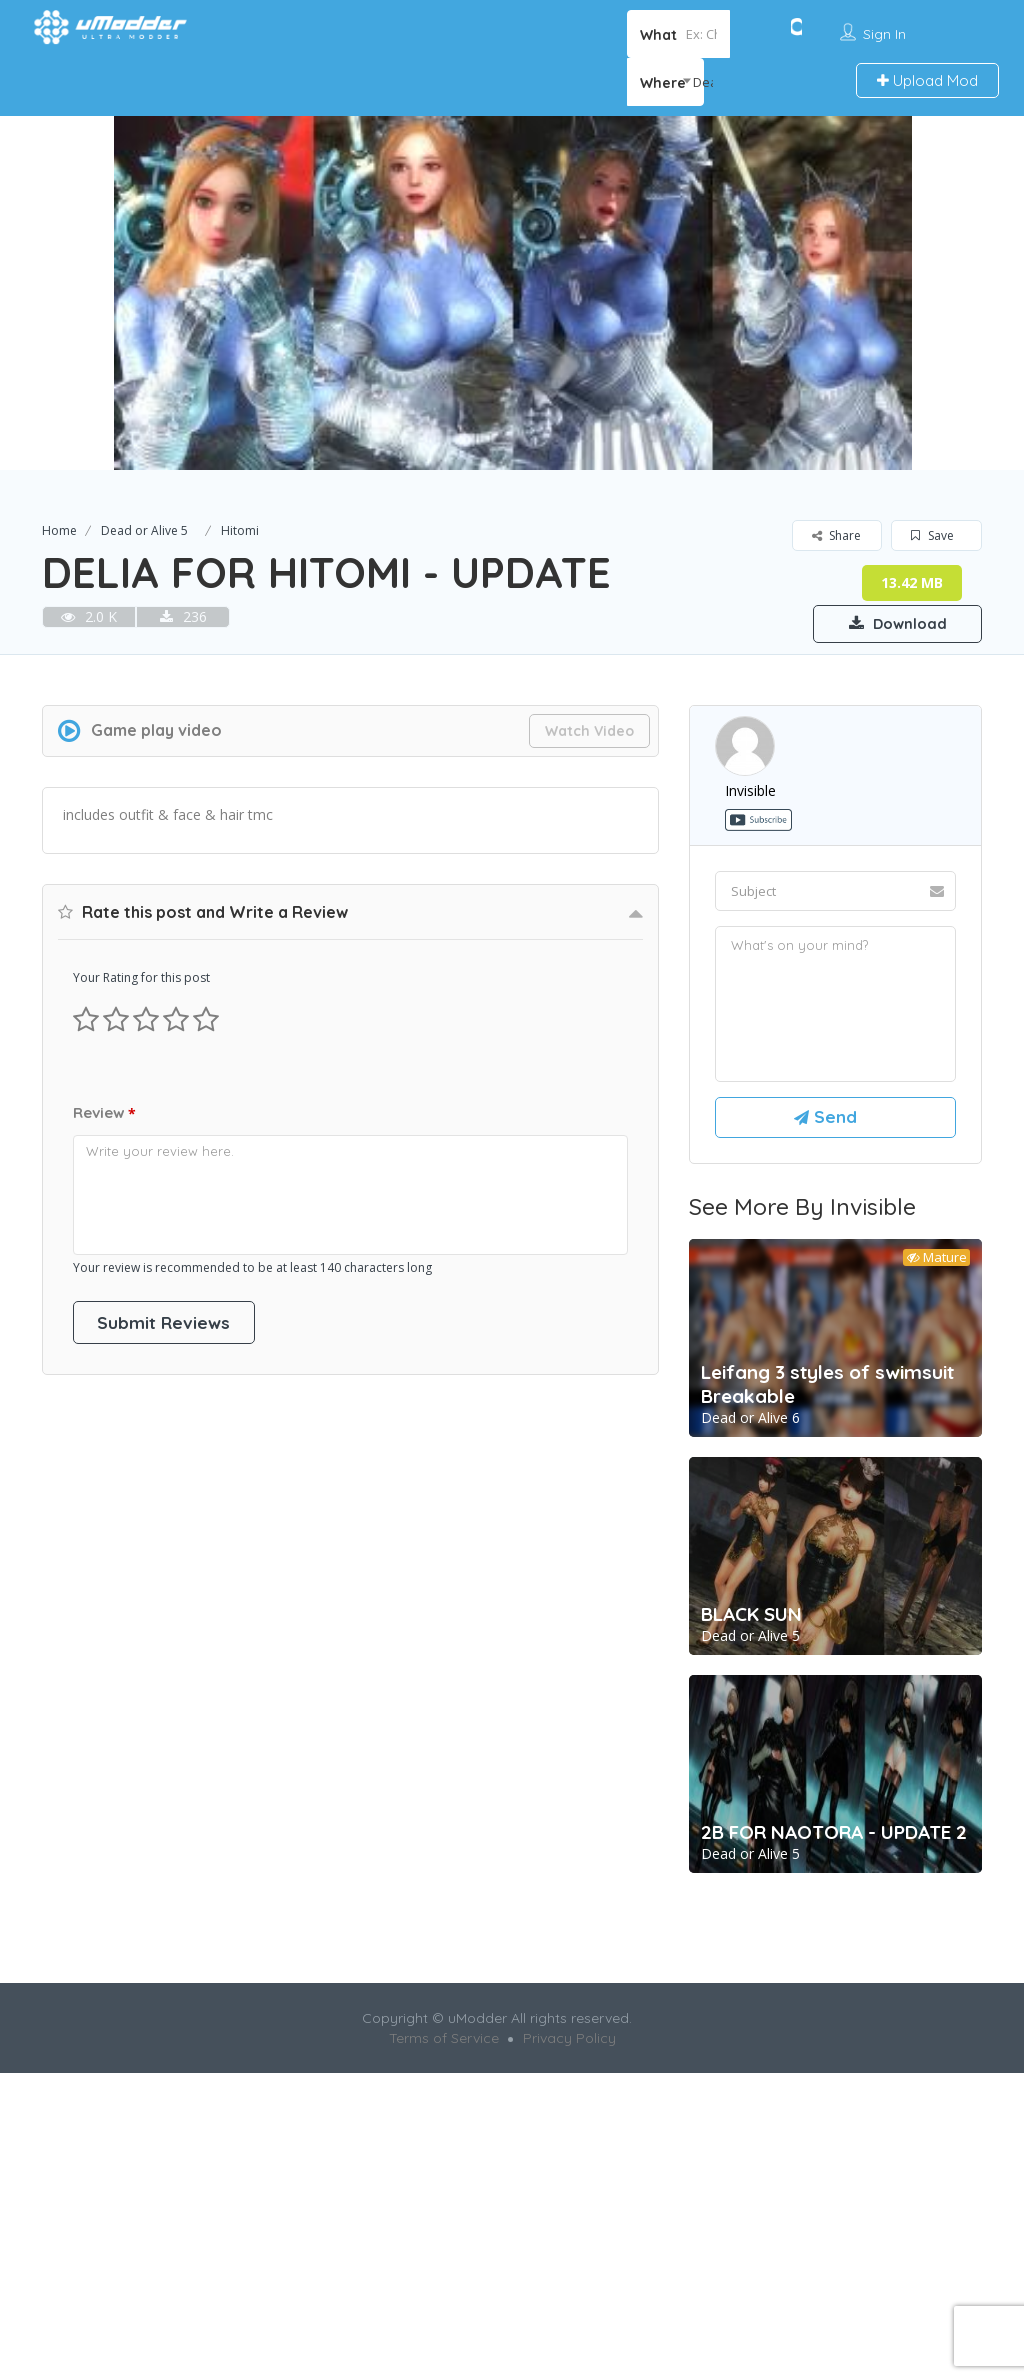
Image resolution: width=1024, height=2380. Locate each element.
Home (59, 530)
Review (104, 1115)
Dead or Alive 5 (144, 530)
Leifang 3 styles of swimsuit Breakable (827, 1393)
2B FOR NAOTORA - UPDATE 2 (834, 1841)
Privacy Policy (569, 2047)
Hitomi (240, 530)
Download (886, 622)
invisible (750, 791)
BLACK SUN (751, 1623)
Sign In (884, 34)
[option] (512, 293)
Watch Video (589, 732)
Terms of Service (444, 2047)
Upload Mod (927, 80)
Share (836, 535)
